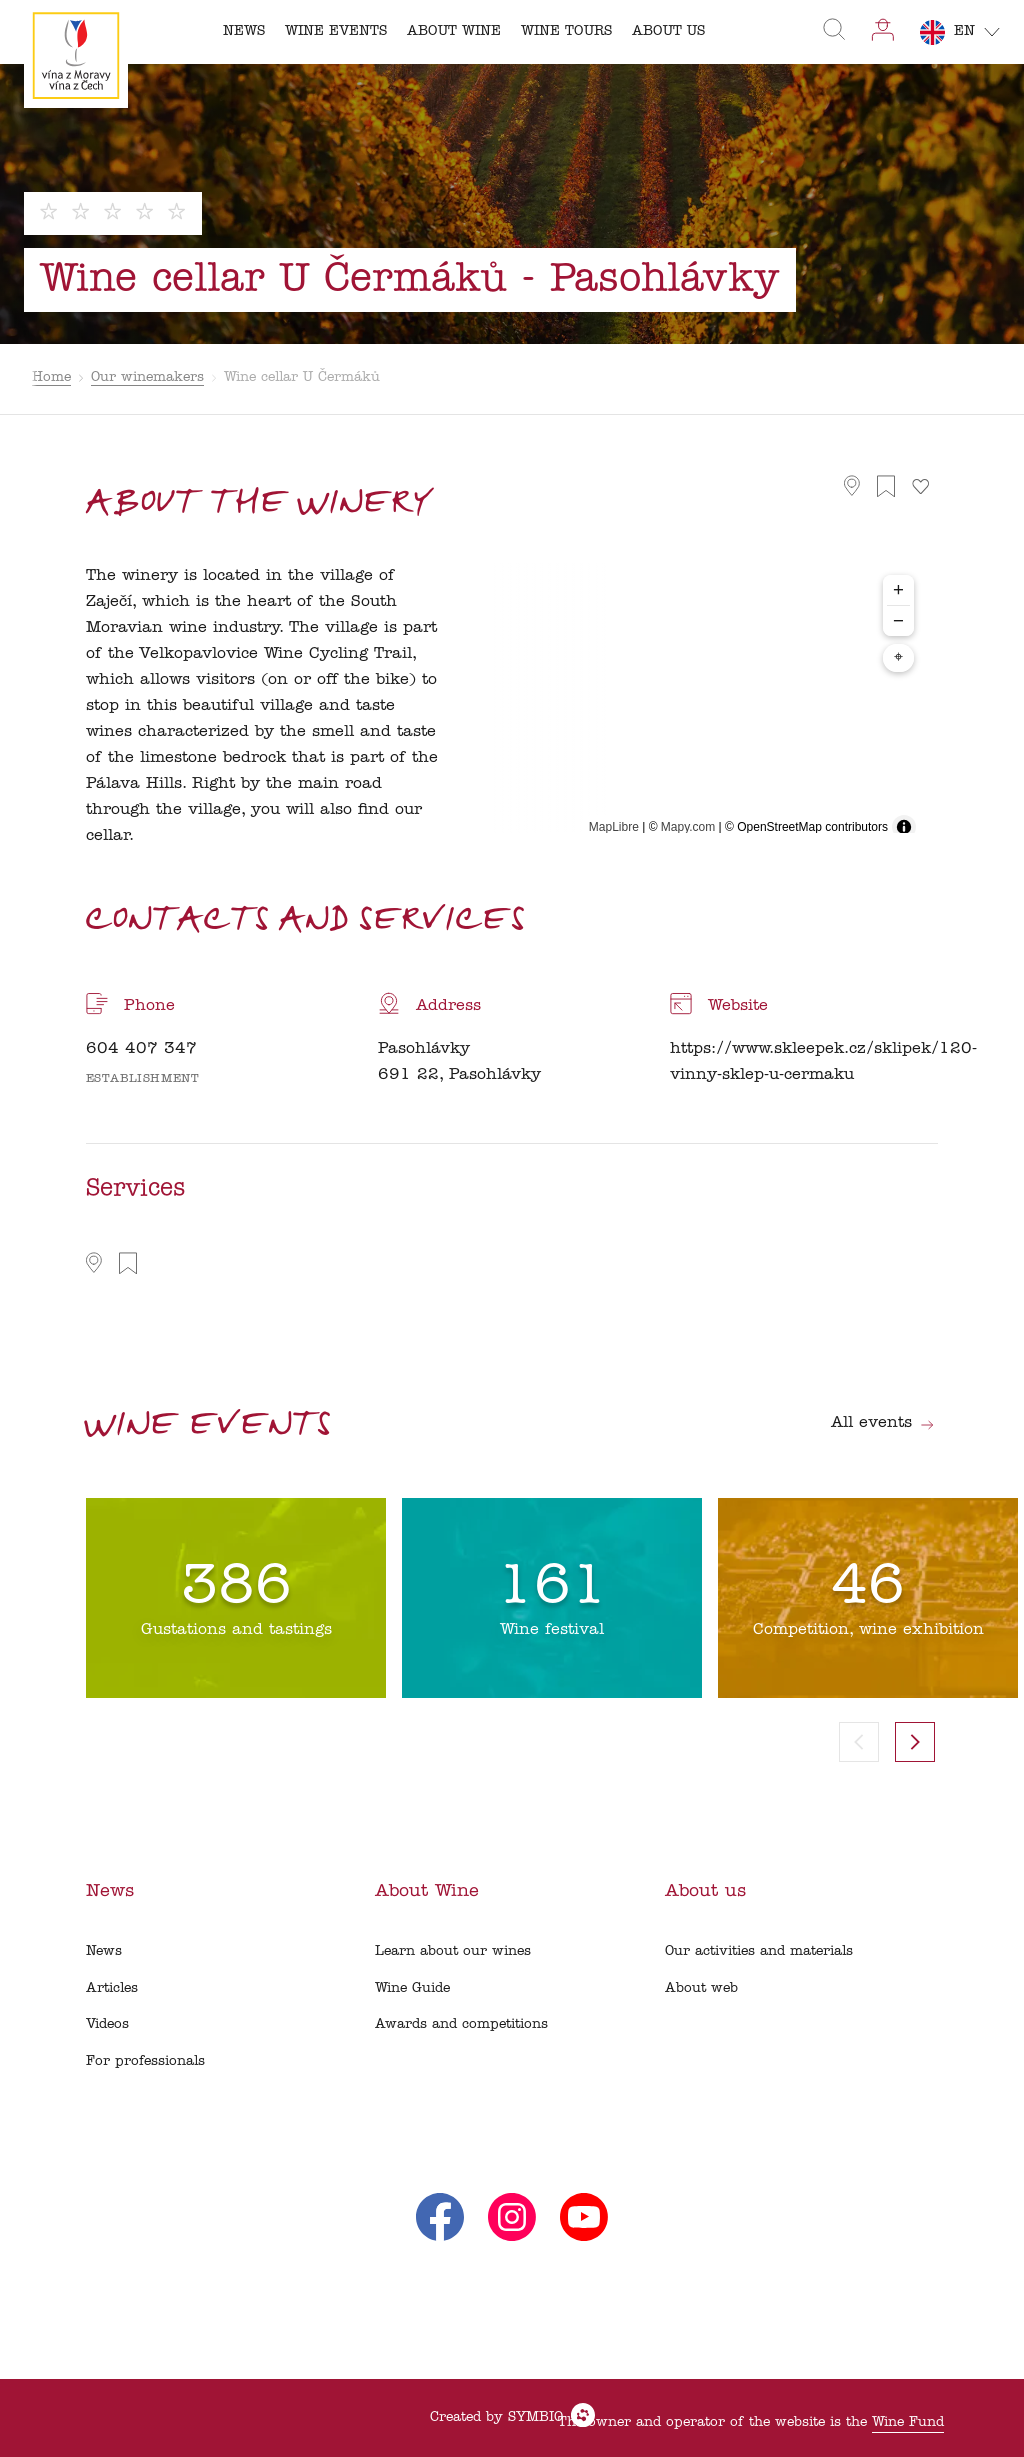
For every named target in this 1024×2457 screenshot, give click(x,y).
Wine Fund (908, 2422)
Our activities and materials (759, 1951)
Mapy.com (688, 827)
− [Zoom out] (898, 620)
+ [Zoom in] (898, 589)
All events (883, 1423)
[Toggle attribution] (904, 827)
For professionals (145, 2061)
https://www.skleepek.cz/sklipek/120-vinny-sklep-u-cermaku (823, 1062)
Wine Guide (412, 1988)
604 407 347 (141, 1049)
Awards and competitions (461, 2024)
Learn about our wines (453, 1951)
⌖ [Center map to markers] (898, 658)
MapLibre (614, 827)
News (104, 1951)
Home (51, 377)
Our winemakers (147, 377)
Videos (107, 2024)
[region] (703, 706)
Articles (112, 1988)
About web (701, 1988)
